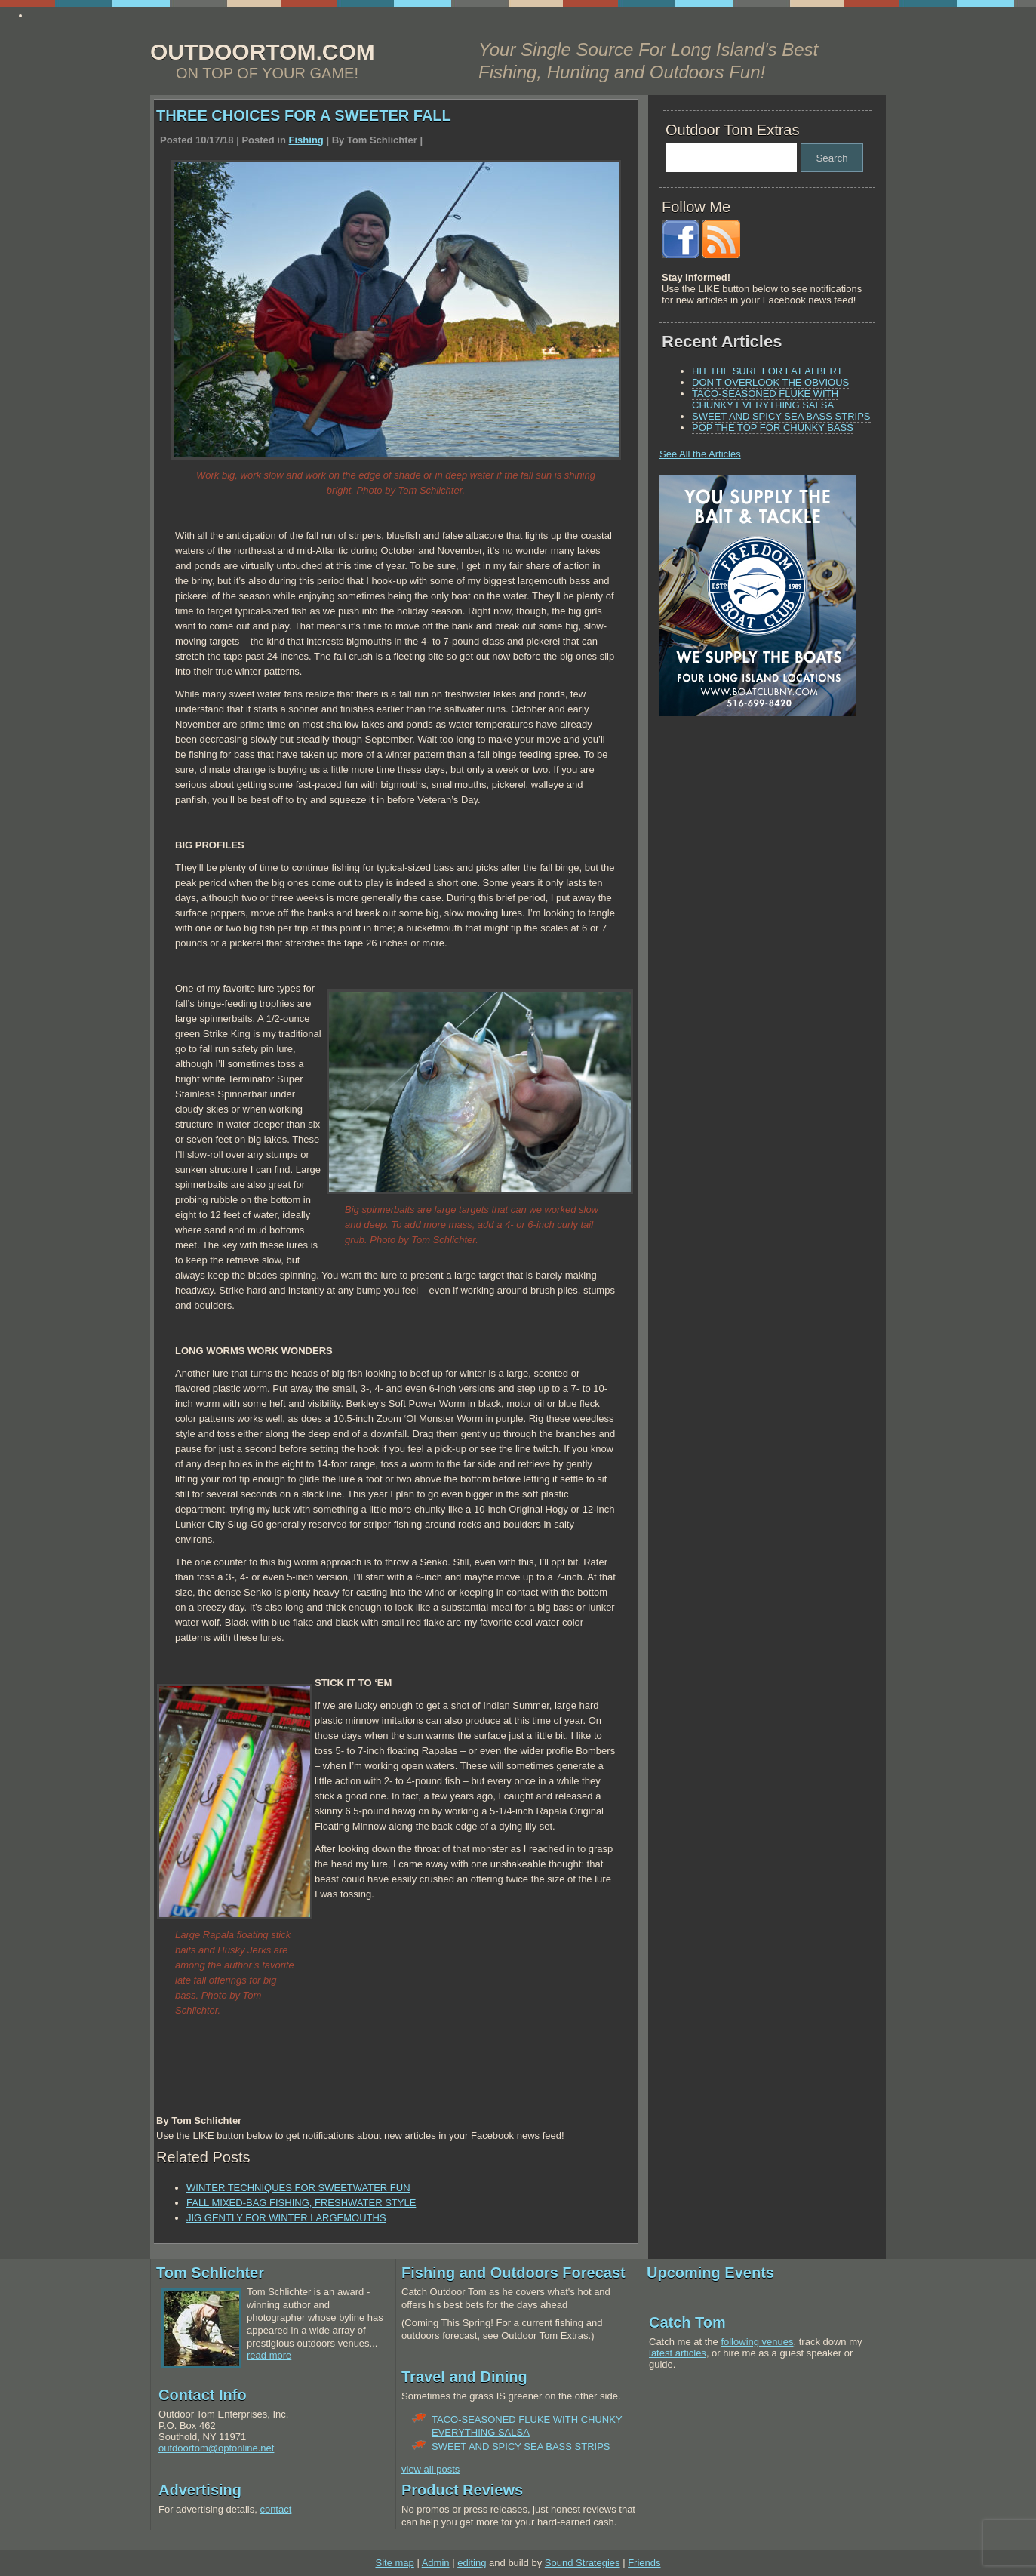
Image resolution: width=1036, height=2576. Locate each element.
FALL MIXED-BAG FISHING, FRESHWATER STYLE (301, 2202)
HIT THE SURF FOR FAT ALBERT (767, 371)
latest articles (677, 2353)
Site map (394, 2562)
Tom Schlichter (210, 2272)
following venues (757, 2341)
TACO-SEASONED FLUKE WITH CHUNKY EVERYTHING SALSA (765, 399)
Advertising (199, 2490)
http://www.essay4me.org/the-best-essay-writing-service (151, 15)
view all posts (430, 2469)
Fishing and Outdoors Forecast (513, 2272)
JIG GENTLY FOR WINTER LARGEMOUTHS (286, 2218)
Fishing (306, 140)
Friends (644, 2562)
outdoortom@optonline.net (216, 2448)
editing (471, 2562)
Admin (436, 2562)
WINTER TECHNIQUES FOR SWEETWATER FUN (298, 2187)
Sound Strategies (582, 2562)
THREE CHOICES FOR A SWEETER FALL (303, 115)
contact (275, 2509)
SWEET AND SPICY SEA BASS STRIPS (781, 416)
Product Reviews (462, 2490)
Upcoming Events (710, 2272)
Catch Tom (687, 2322)
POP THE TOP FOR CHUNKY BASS (772, 427)
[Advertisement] (753, 833)
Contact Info (202, 2395)
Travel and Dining (464, 2376)
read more (269, 2355)
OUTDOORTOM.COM (262, 51)
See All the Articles (700, 454)
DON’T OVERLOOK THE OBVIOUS (770, 382)
